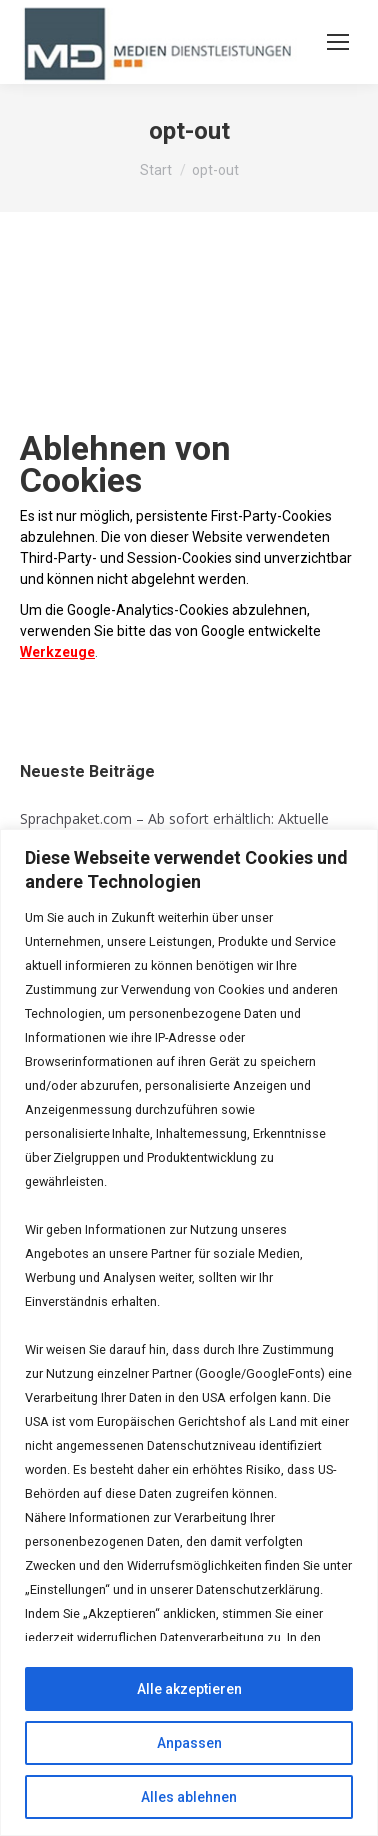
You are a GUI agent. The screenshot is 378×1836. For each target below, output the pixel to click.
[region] (189, 1332)
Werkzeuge (57, 652)
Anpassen (189, 1743)
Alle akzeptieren (189, 1689)
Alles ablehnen (189, 1797)
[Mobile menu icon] (338, 42)
